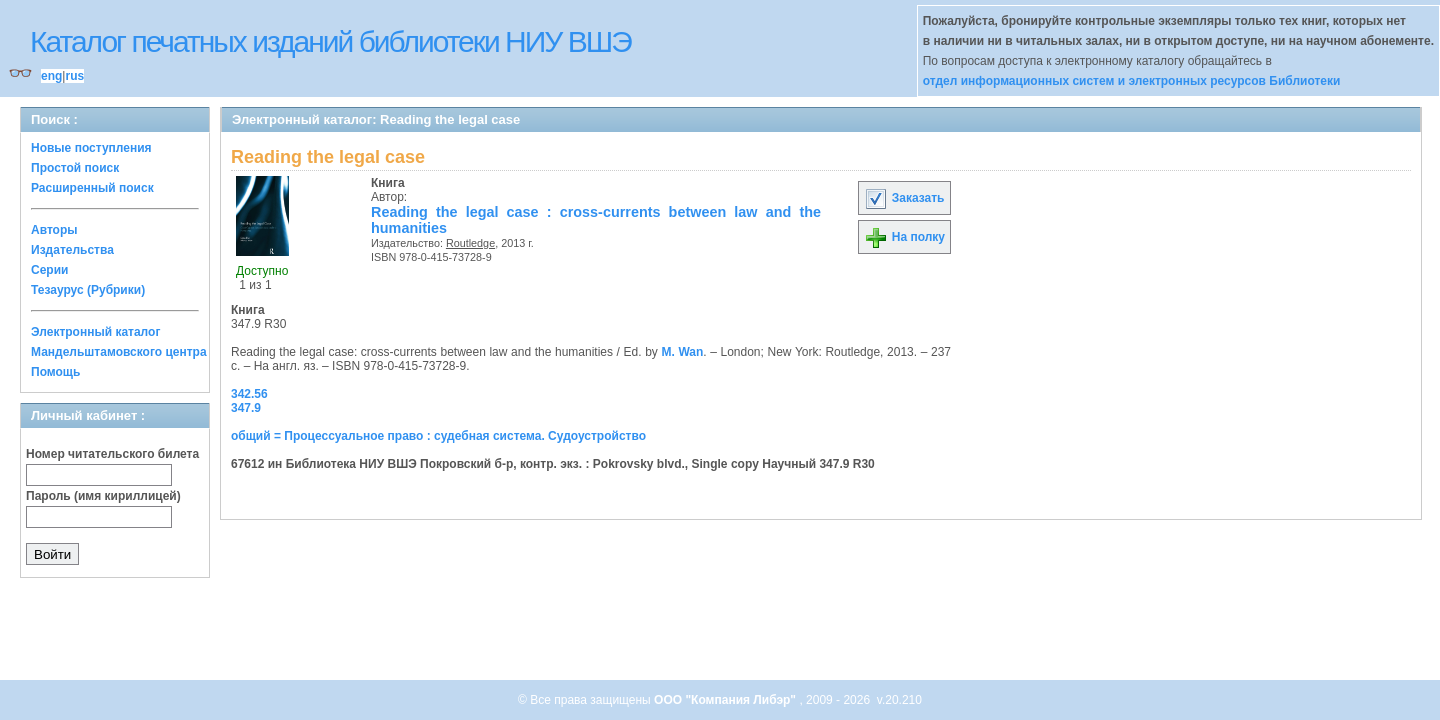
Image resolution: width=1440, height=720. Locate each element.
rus (74, 76)
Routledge (470, 243)
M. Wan (682, 352)
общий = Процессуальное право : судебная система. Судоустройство (438, 436)
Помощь (55, 372)
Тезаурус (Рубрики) (88, 290)
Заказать (904, 198)
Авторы (54, 230)
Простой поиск (75, 168)
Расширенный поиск (92, 188)
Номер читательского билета (112, 454)
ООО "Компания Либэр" (726, 700)
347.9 (246, 408)
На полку (904, 237)
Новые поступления (91, 148)
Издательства (72, 250)
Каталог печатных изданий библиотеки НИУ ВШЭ (330, 41)
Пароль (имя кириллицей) (103, 496)
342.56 (249, 394)
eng (51, 76)
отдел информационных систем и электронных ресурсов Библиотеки (1132, 81)
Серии (49, 270)
